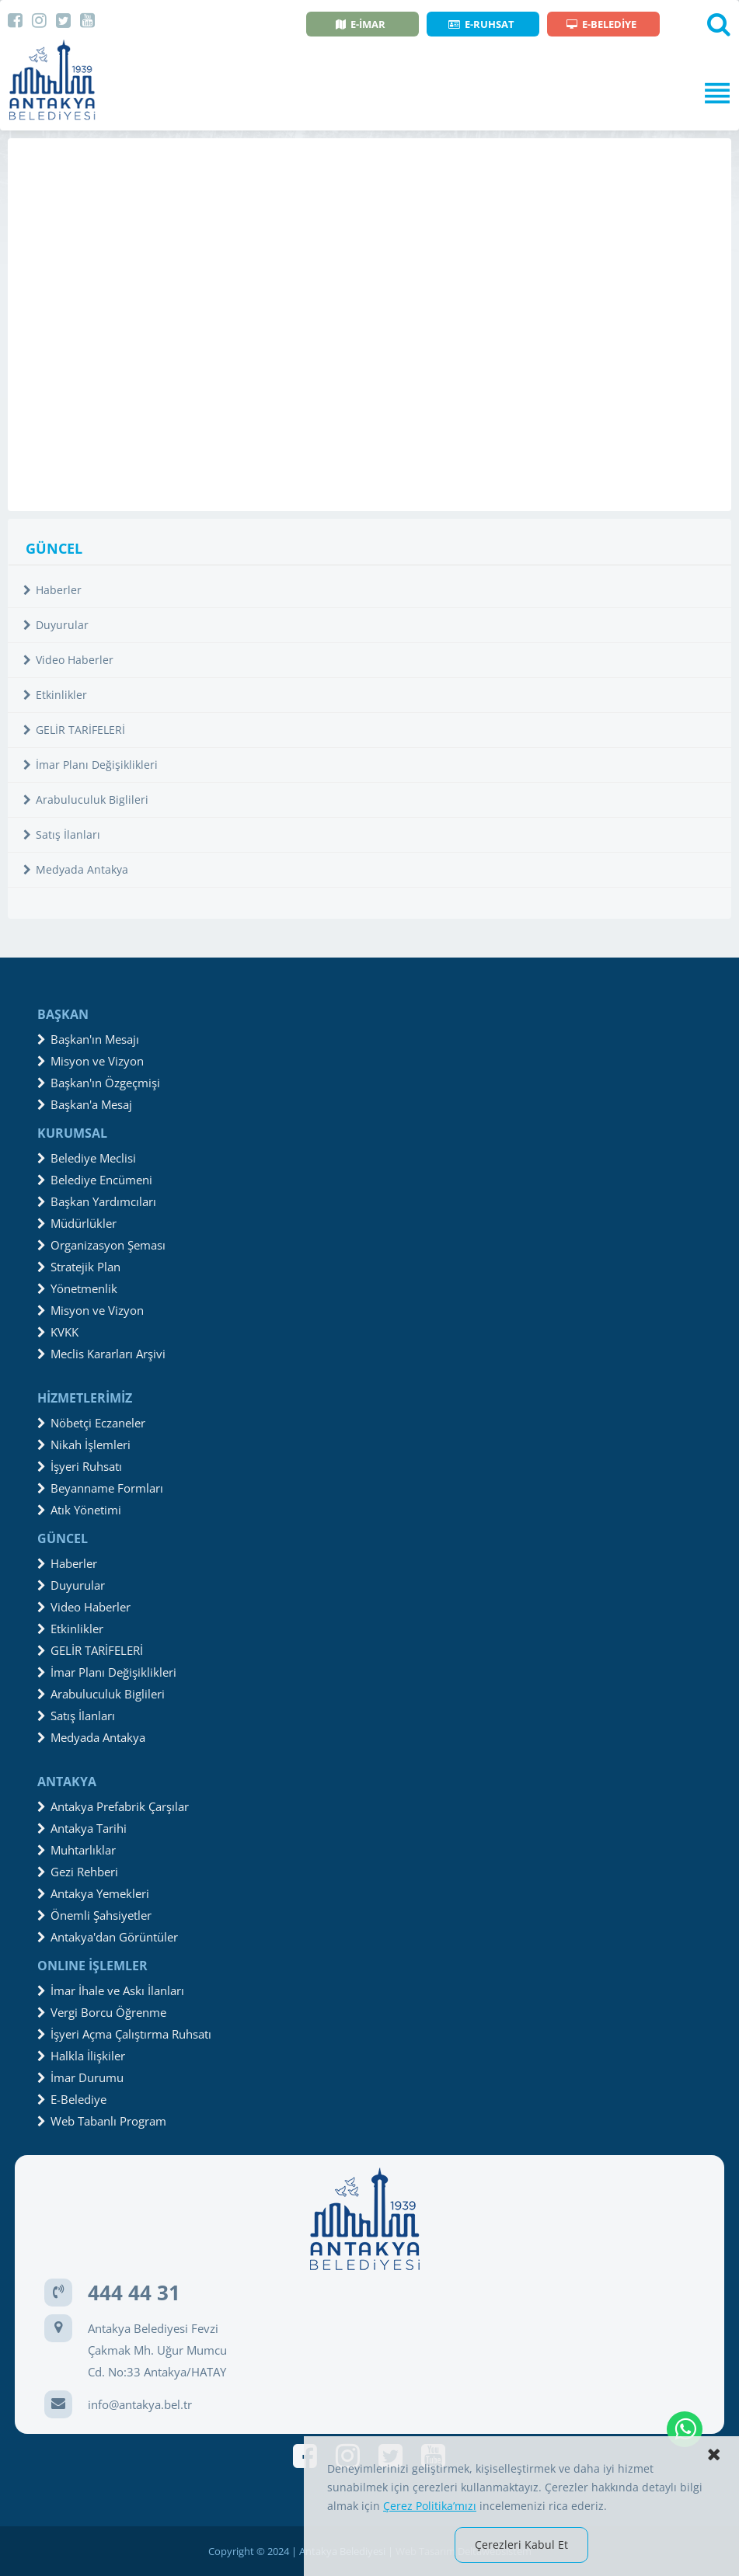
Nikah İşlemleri (84, 1444)
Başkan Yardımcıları (96, 1201)
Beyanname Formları (100, 1488)
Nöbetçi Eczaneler (91, 1423)
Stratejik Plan (78, 1266)
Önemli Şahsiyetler (94, 1915)
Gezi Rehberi (77, 1871)
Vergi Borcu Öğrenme (101, 2012)
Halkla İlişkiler (81, 2055)
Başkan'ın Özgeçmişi (98, 1082)
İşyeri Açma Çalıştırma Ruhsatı (124, 2034)
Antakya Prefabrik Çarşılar (113, 1806)
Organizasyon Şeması (101, 1245)
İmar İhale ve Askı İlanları (110, 1990)
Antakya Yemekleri (93, 1893)
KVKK (57, 1332)
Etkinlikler (55, 694)
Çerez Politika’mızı (429, 2505)
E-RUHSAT (481, 24)
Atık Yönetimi (79, 1509)
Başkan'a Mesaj (84, 1104)
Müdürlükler (77, 1223)
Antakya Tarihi (82, 1828)
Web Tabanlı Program (101, 2121)
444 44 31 (134, 2293)
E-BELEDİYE (601, 24)
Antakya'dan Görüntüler (107, 1937)
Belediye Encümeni (94, 1179)
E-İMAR (360, 24)
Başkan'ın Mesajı (88, 1039)
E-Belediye (71, 2099)
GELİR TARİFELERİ (74, 729)
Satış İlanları (61, 834)
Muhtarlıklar (76, 1850)
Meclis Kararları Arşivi (101, 1353)
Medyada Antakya (75, 869)
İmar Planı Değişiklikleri (90, 764)
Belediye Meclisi (86, 1158)
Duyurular (56, 624)
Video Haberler (68, 659)
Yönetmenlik (77, 1288)
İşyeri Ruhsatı (79, 1466)
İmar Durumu (80, 2077)
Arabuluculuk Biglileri (85, 799)
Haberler (52, 589)
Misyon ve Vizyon (90, 1061)
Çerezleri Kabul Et (521, 2544)
